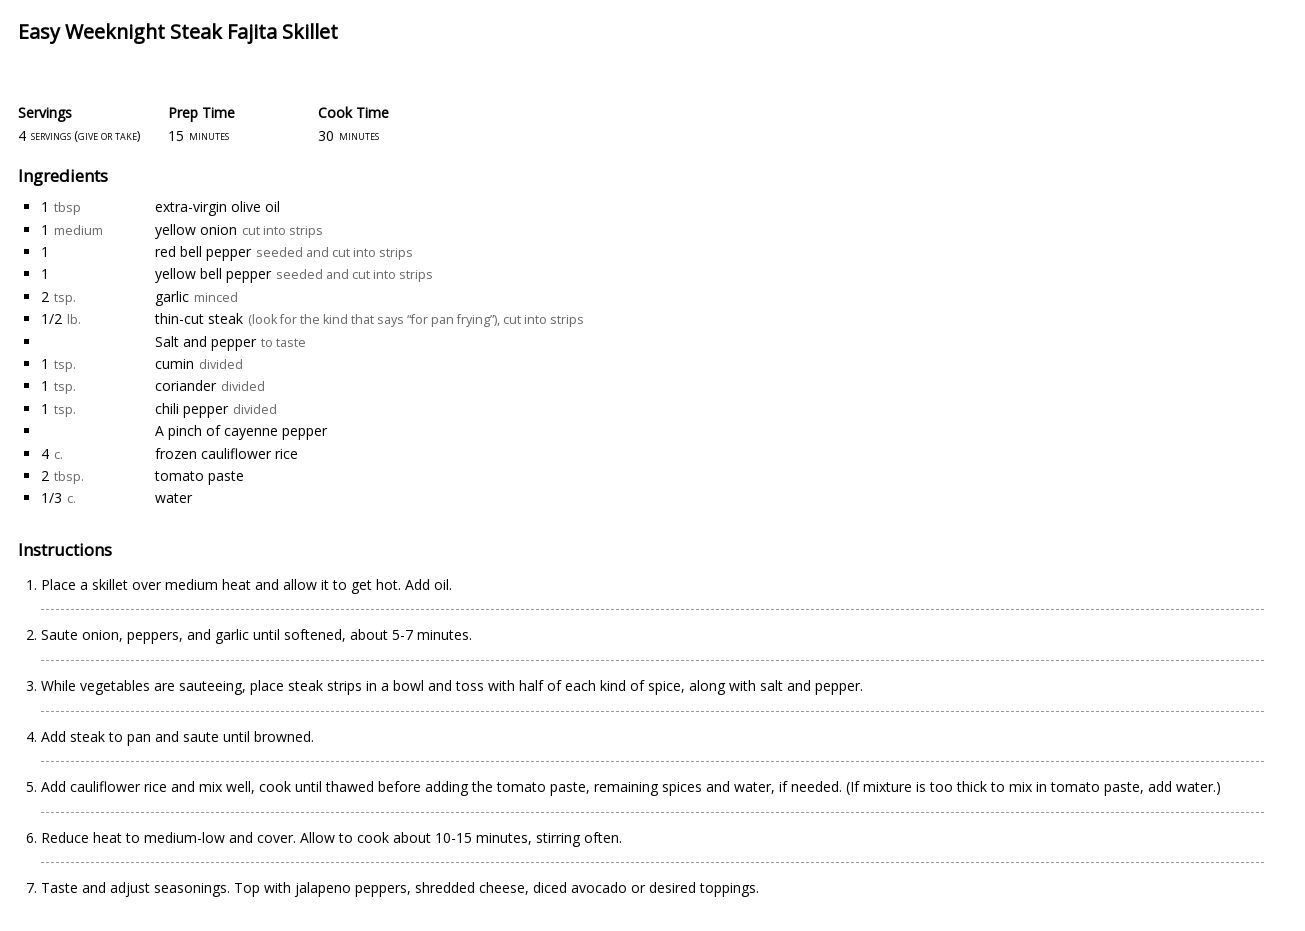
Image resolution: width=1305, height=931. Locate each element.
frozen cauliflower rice (226, 453)
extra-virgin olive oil (217, 206)
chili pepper (191, 408)
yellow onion (196, 229)
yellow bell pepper (213, 273)
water (173, 497)
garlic (172, 296)
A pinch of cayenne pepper (241, 430)
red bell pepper (203, 251)
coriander (185, 385)
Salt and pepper (205, 341)
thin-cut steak (199, 318)
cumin (174, 363)
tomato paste (199, 475)
